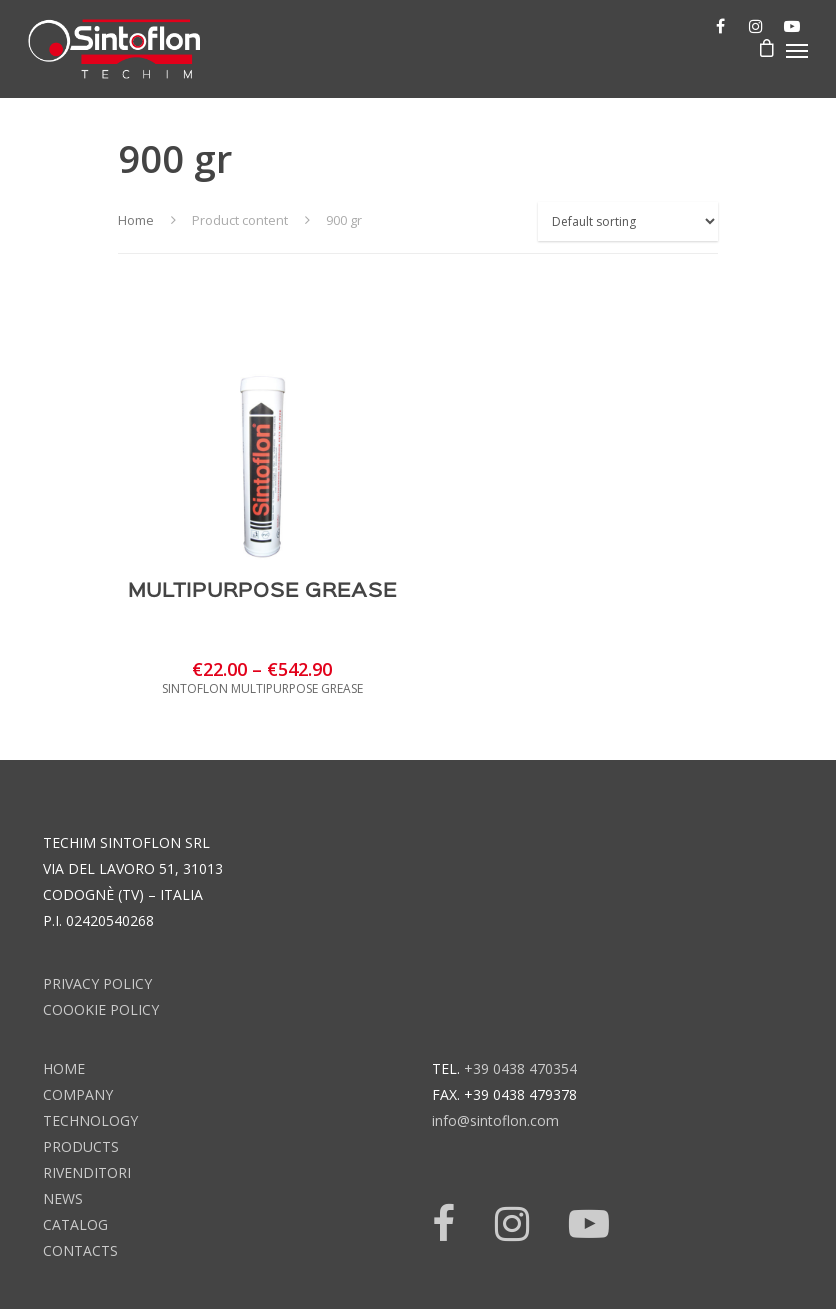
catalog (75, 1224)
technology (90, 1120)
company (78, 1094)
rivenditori (87, 1172)
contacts (80, 1250)
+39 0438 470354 (520, 1068)
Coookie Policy (101, 1009)
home (64, 1068)
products (81, 1146)
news (63, 1198)
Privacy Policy (97, 983)
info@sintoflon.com (495, 1120)
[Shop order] (628, 221)
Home (136, 220)
